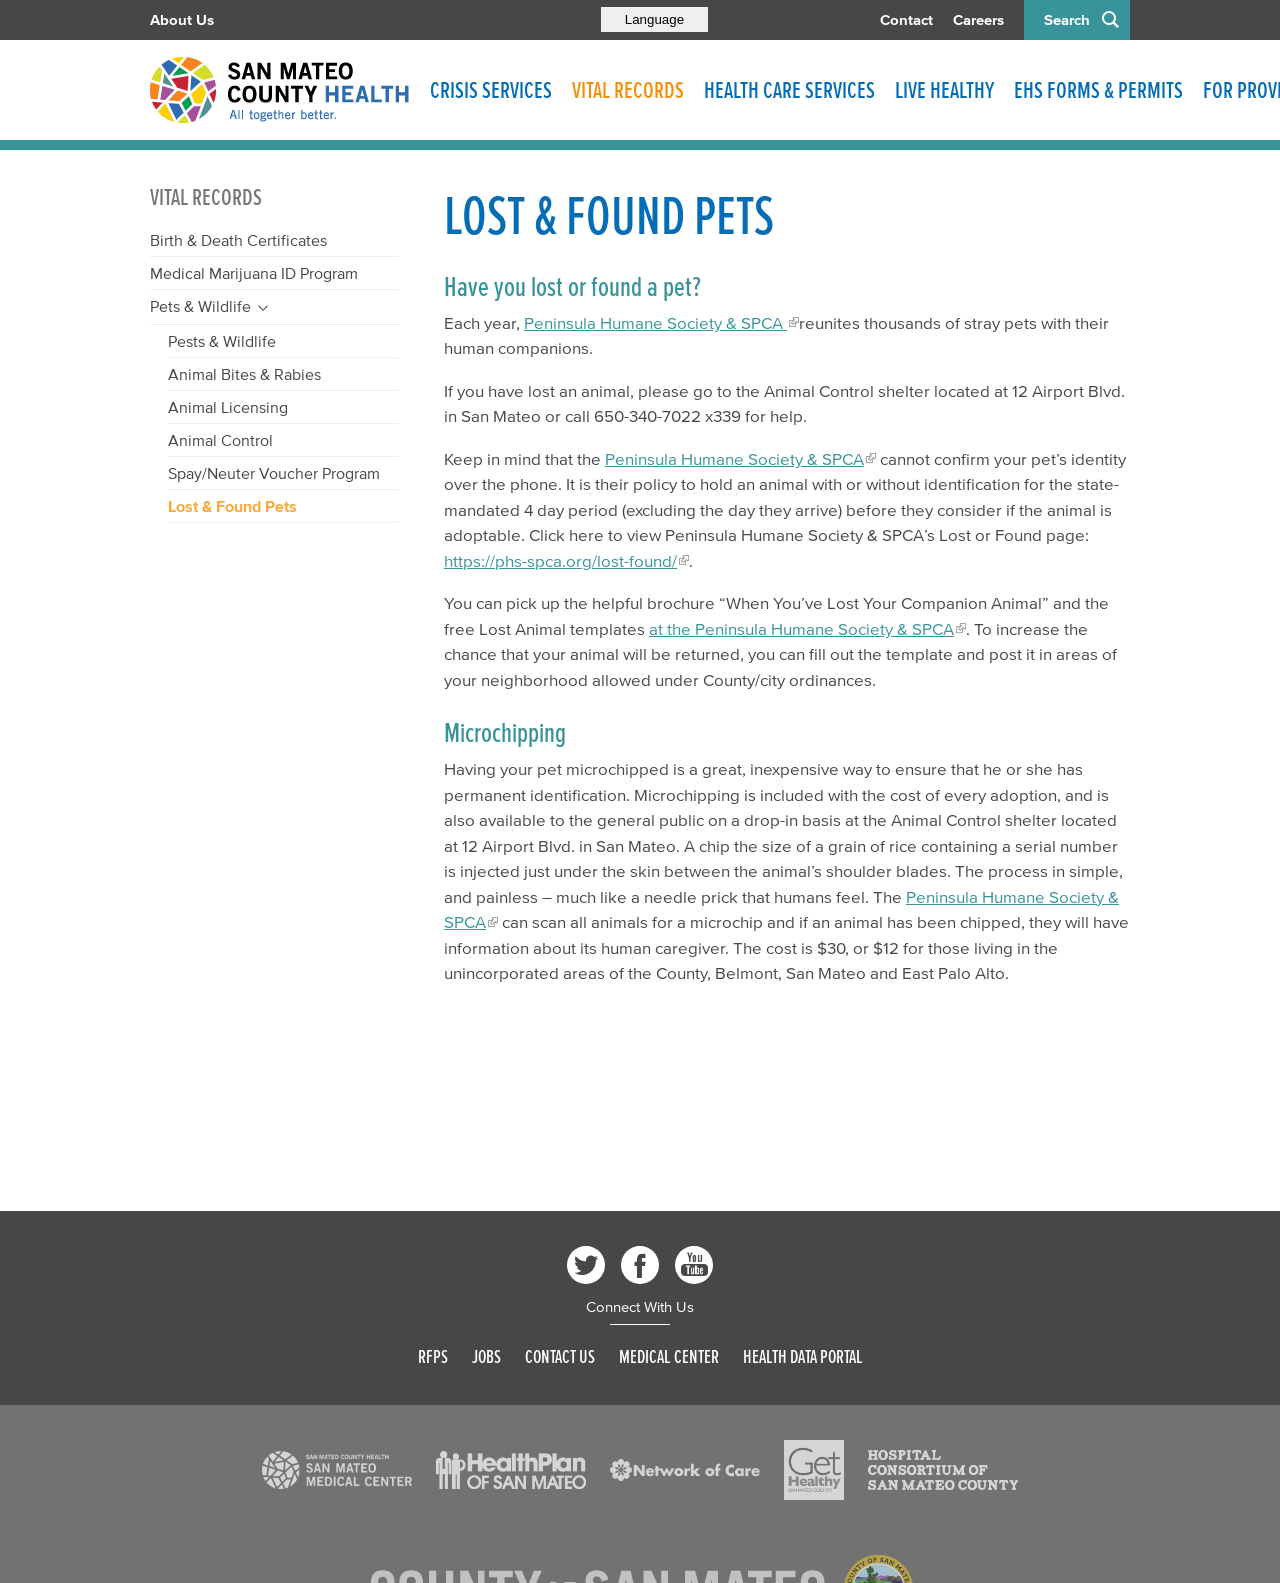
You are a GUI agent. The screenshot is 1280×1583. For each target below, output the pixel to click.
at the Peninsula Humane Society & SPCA (801, 628)
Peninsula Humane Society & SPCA (655, 322)
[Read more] (337, 1470)
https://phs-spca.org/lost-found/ (560, 560)
